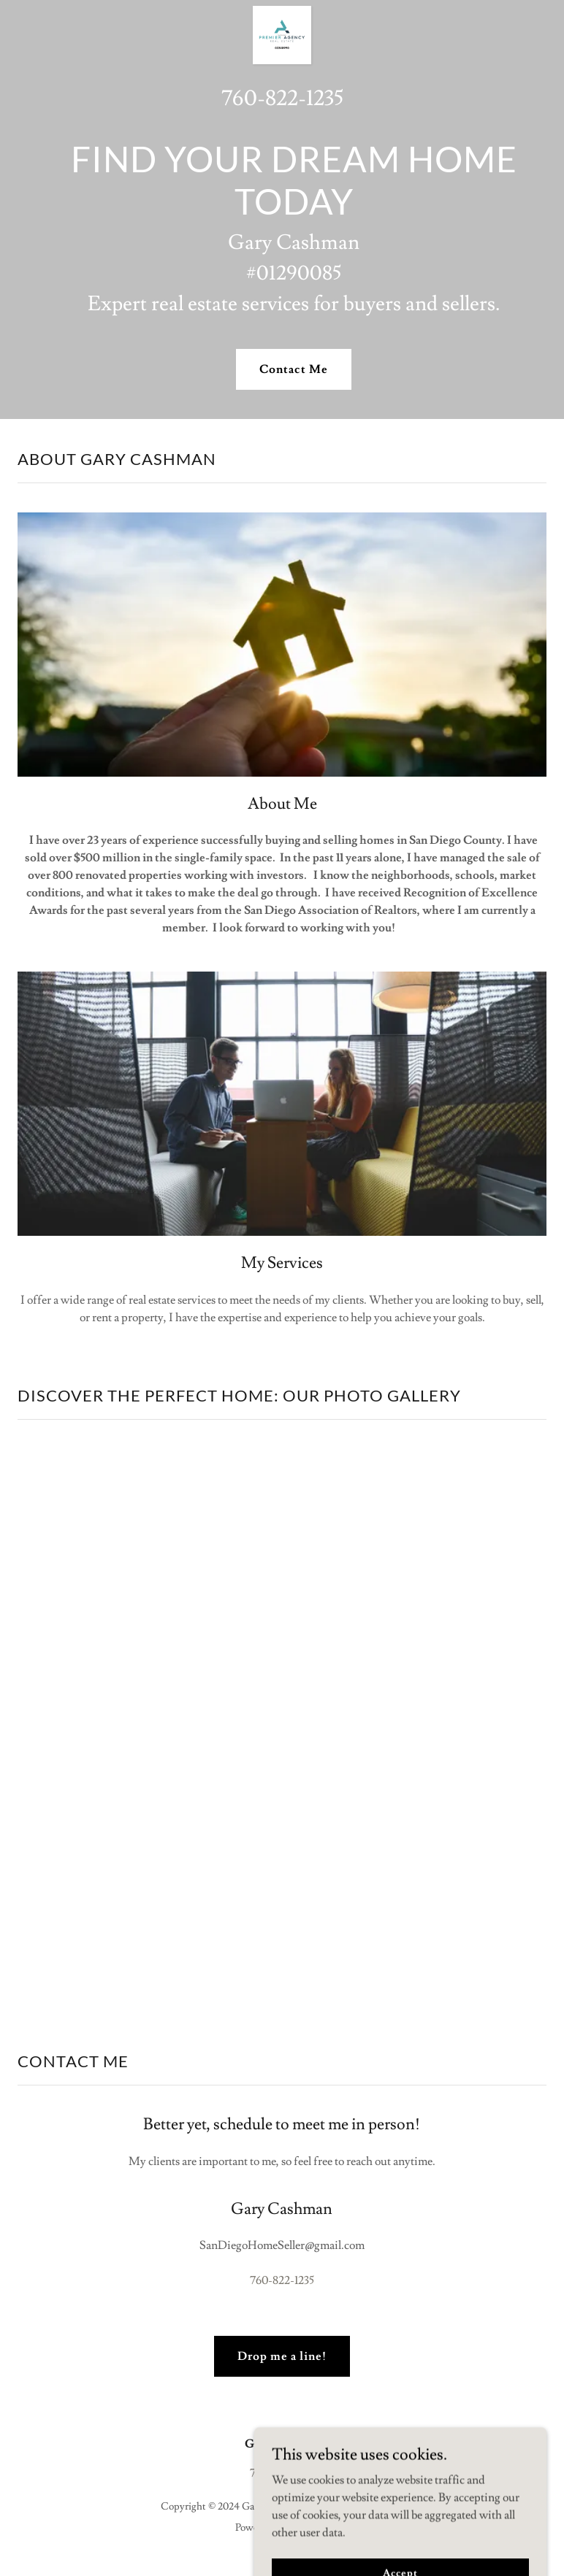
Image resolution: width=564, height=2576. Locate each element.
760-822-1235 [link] (282, 98)
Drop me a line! (282, 2356)
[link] (282, 12)
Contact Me (293, 369)
